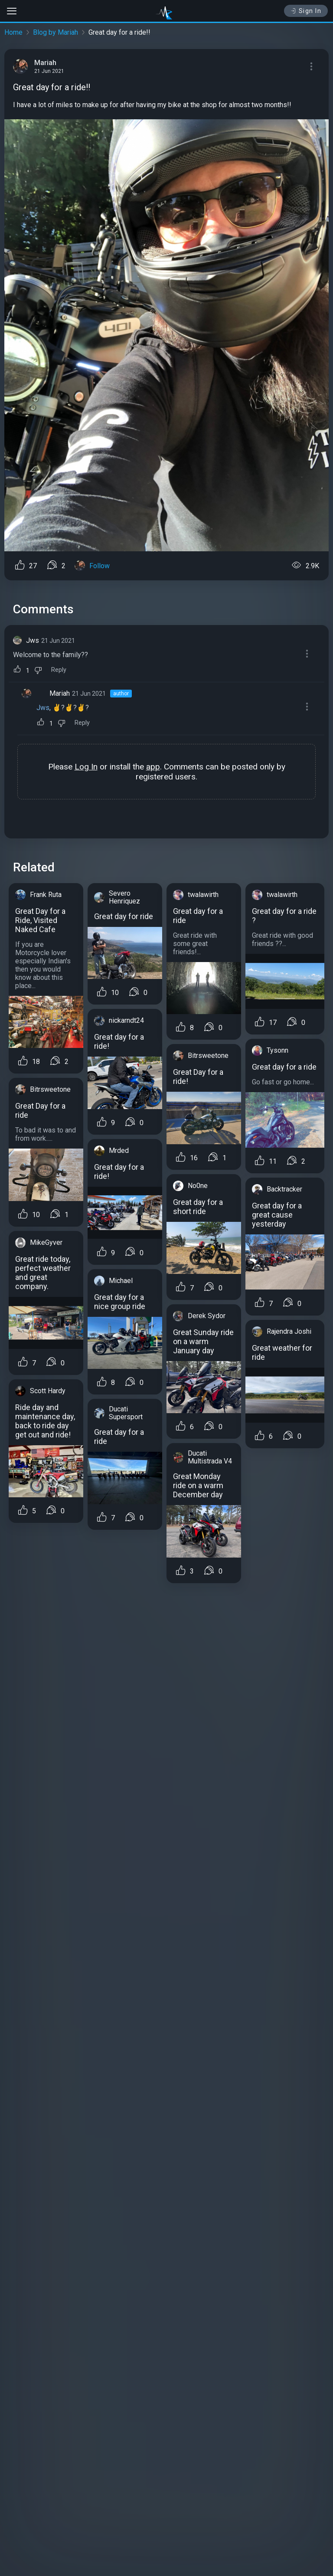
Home (13, 32)
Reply (58, 670)
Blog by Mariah (55, 32)
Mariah (59, 693)
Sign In (306, 10)
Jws (32, 640)
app (153, 767)
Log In (86, 767)
